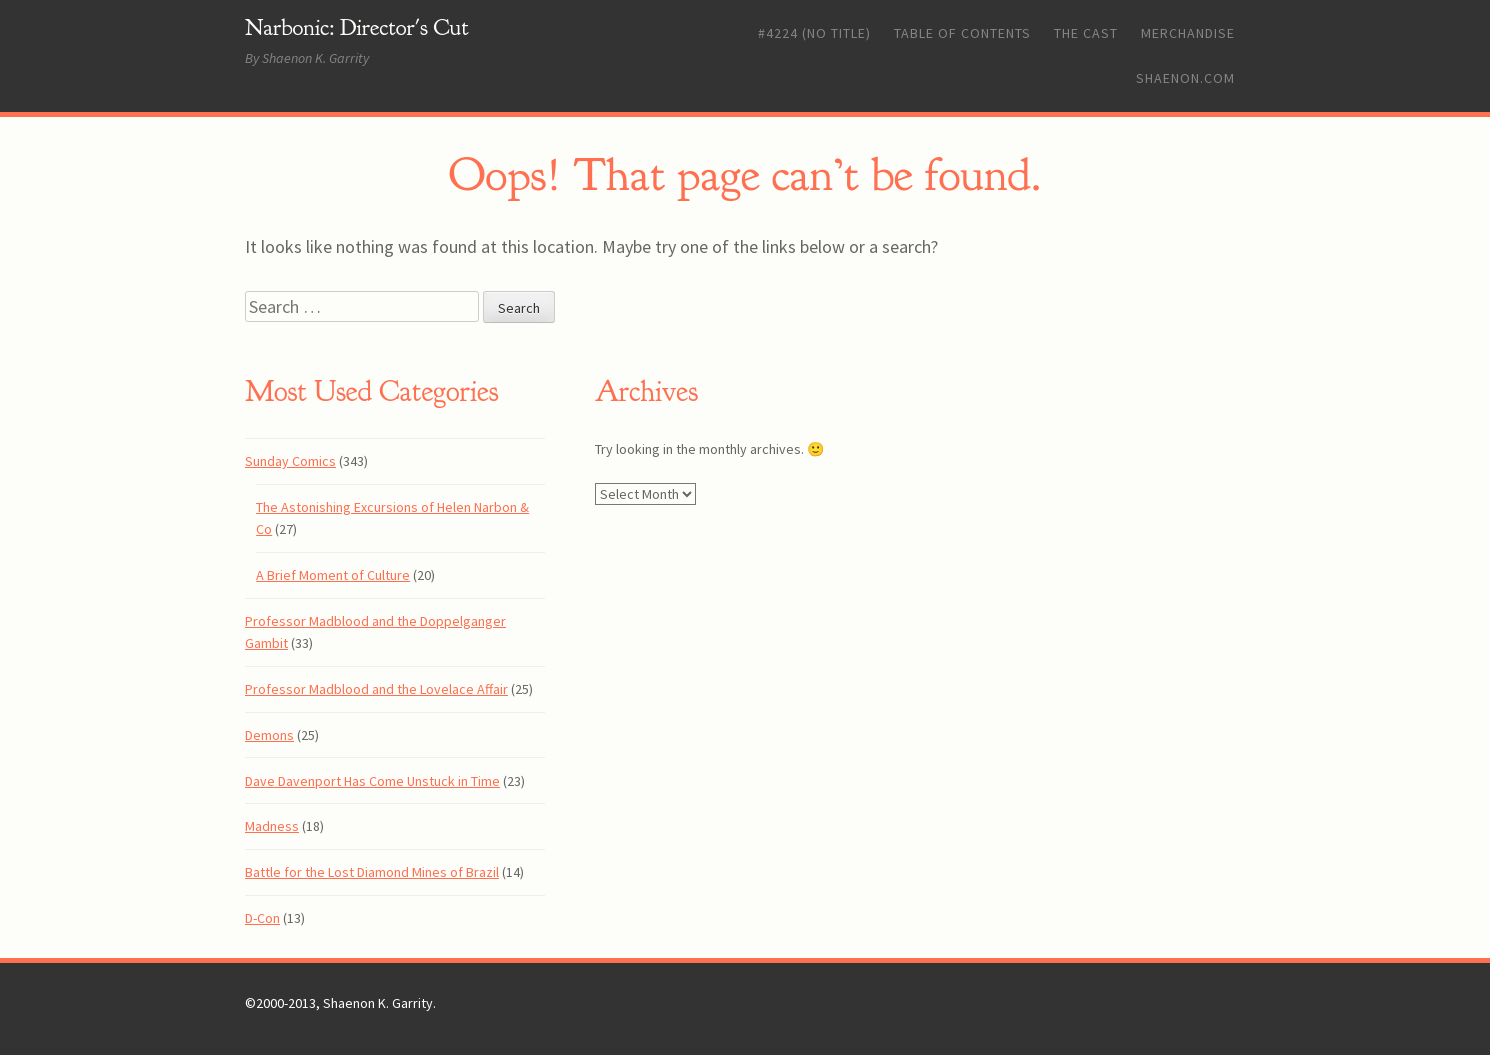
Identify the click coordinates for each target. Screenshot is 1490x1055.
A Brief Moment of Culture (333, 575)
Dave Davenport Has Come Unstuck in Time (372, 781)
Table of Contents (962, 33)
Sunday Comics (290, 461)
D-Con (262, 918)
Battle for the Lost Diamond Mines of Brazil (372, 872)
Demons (269, 735)
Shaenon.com (1185, 78)
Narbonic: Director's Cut (357, 27)
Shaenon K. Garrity (378, 1003)
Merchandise (1188, 33)
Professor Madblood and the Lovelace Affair (376, 689)
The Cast (1086, 33)
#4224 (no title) (814, 33)
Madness (272, 826)
